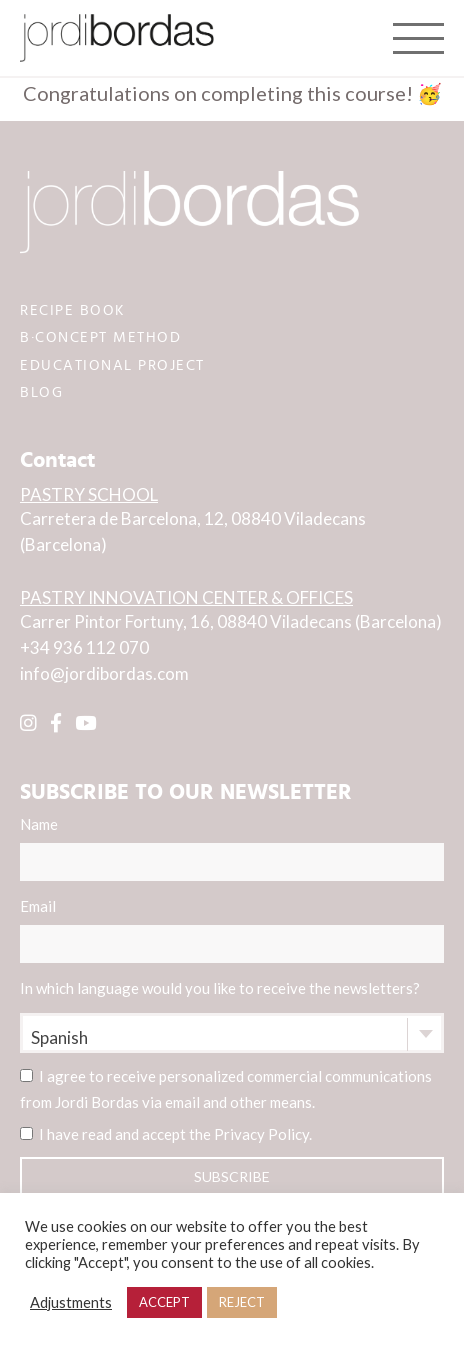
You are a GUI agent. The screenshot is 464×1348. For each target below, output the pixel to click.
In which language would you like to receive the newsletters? (220, 988)
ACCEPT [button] (164, 1302)
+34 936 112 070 (84, 647)
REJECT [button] (242, 1302)
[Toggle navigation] (418, 38)
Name (232, 848)
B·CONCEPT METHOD (100, 337)
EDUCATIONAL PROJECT (112, 365)
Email (232, 930)
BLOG (41, 392)
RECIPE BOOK (73, 310)
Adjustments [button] (71, 1302)
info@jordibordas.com (104, 673)
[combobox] (232, 1033)
